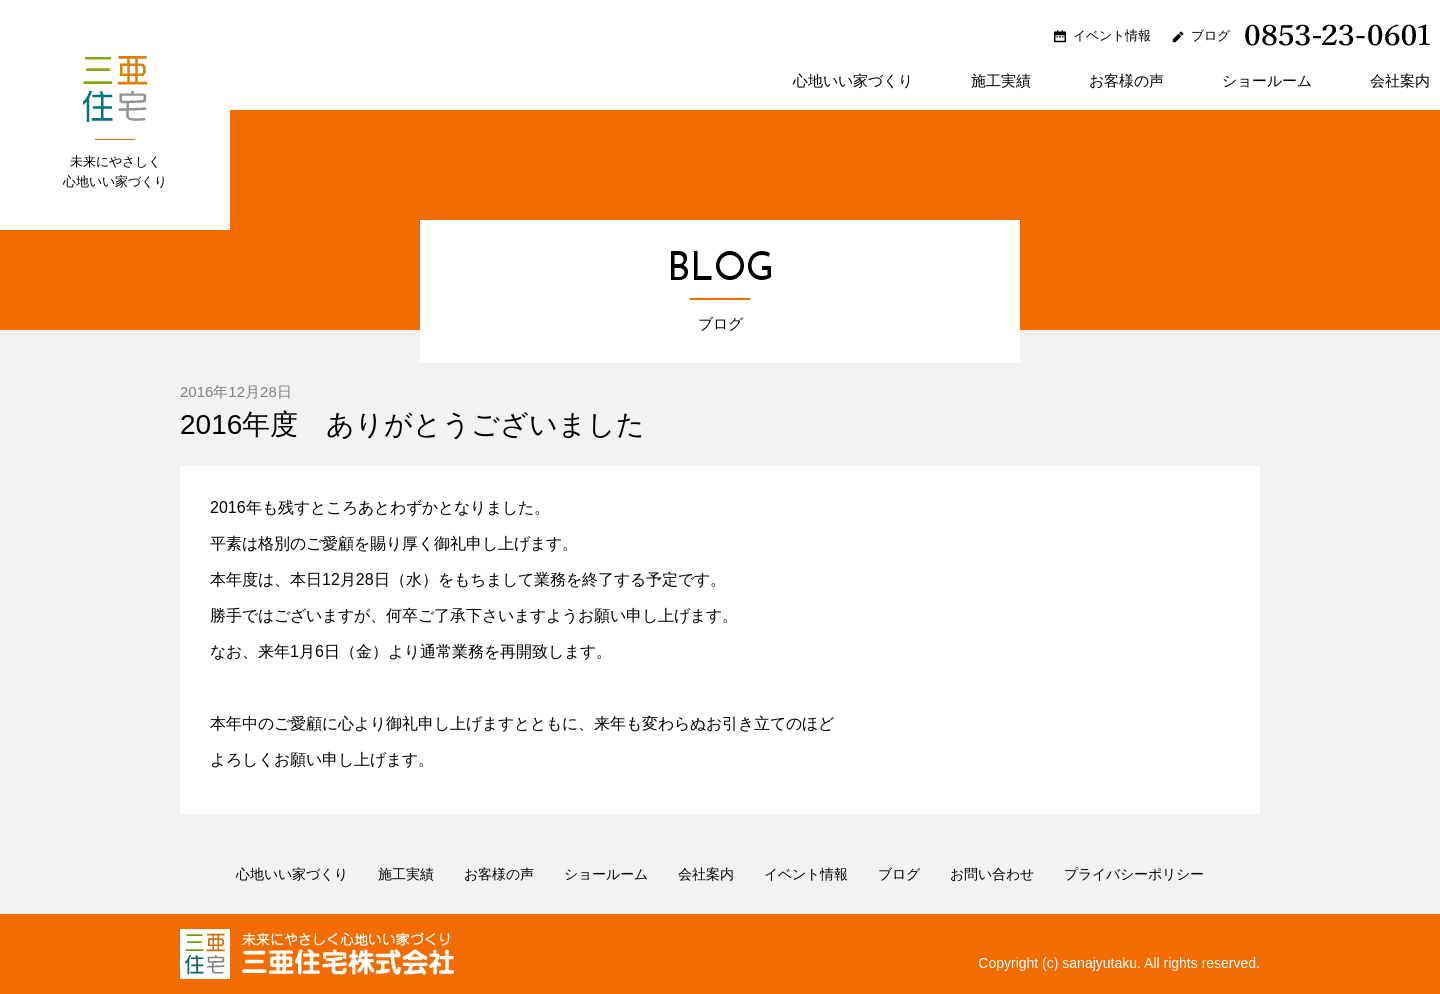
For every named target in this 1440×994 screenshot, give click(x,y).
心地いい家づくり (853, 81)
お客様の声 (1126, 81)
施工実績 (1001, 81)
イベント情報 (1112, 35)
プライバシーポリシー (1134, 874)
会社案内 (1400, 81)
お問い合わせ (992, 874)
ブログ (1210, 35)
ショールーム (1267, 81)
